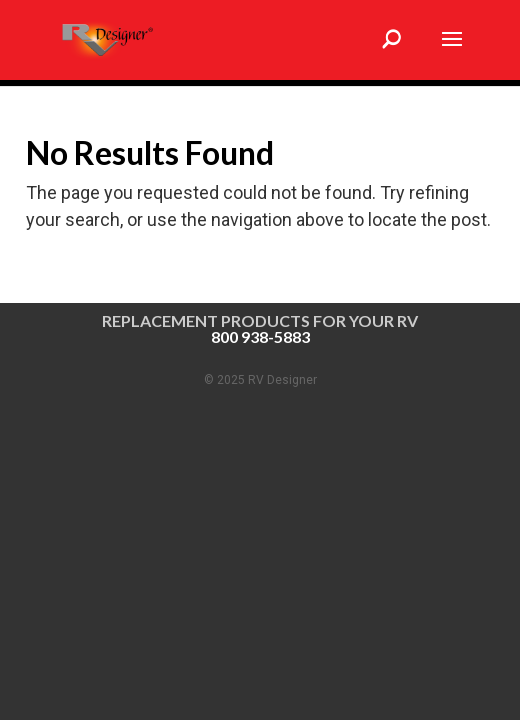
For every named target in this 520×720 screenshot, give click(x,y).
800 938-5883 (260, 336)
